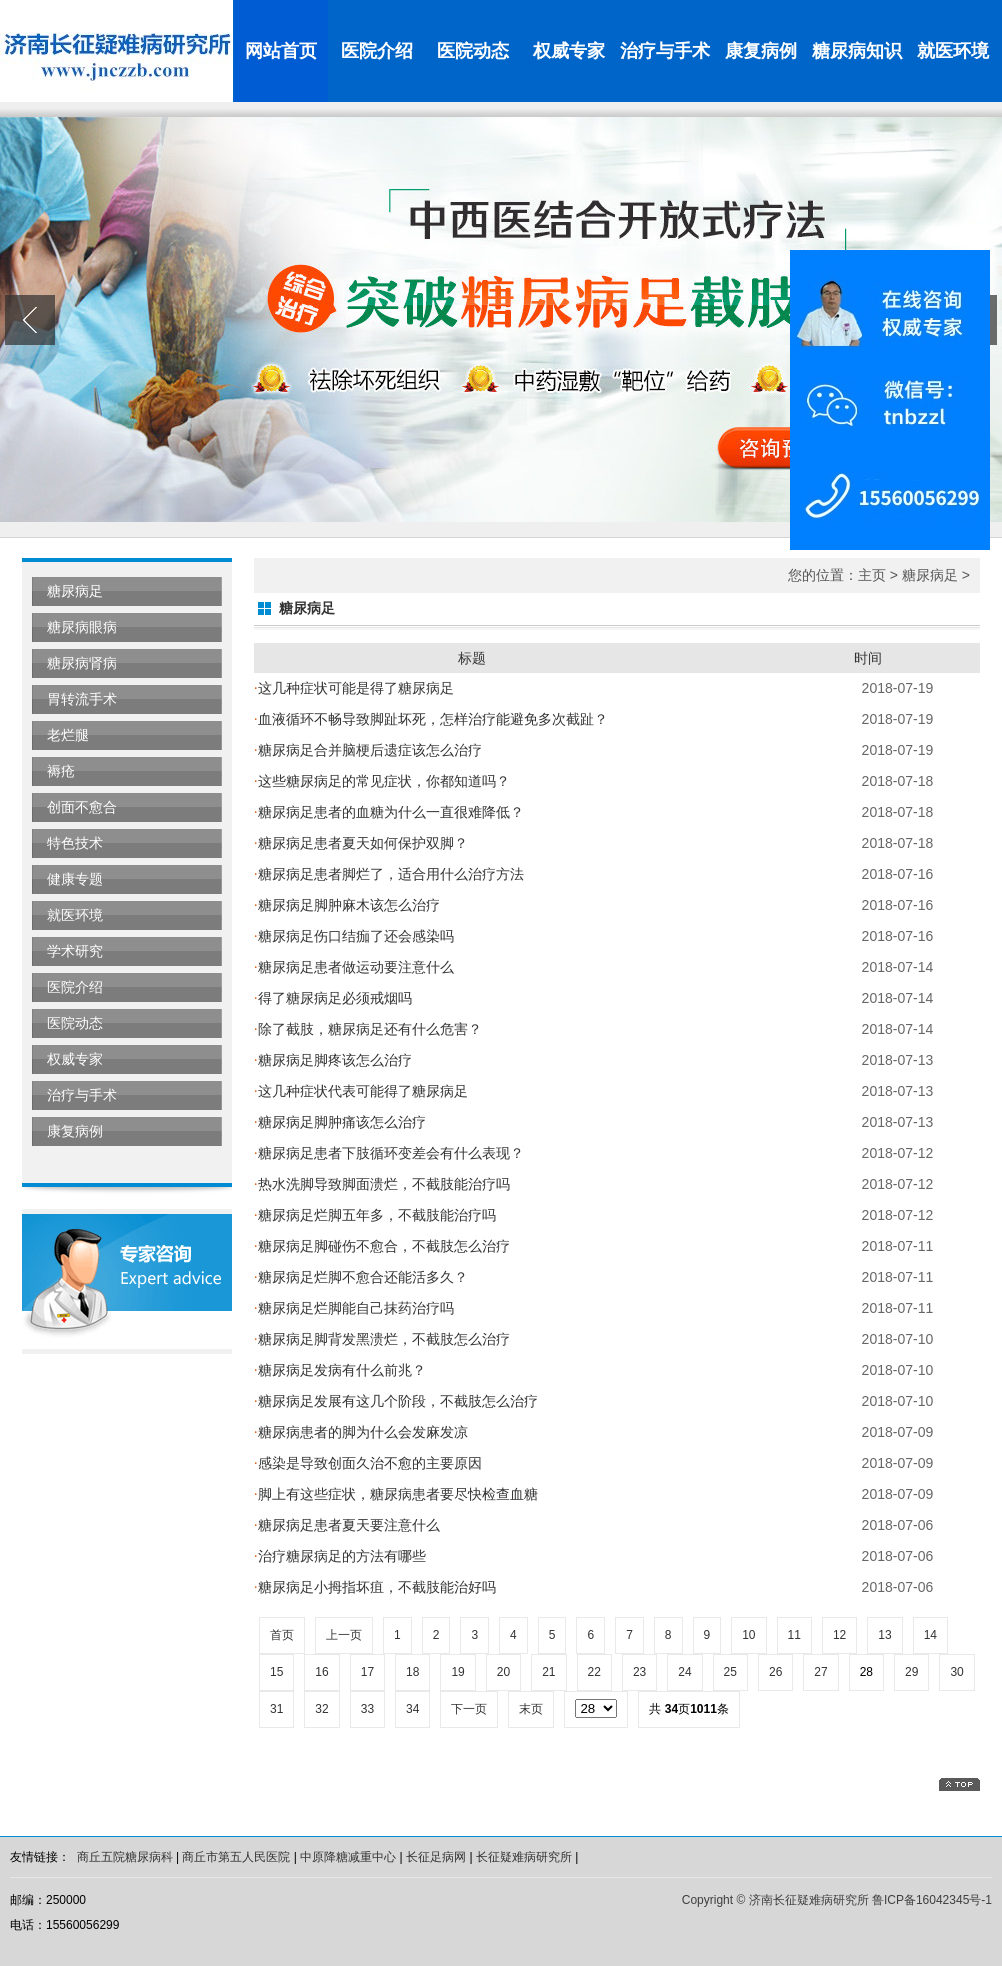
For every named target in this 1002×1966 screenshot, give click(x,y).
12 (839, 1635)
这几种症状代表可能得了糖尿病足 (361, 1091)
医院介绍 (377, 51)
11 (794, 1635)
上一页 (344, 1635)
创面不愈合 (82, 807)
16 (321, 1672)
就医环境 (953, 51)
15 (276, 1672)
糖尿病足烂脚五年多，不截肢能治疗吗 (375, 1215)
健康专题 (75, 879)
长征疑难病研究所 (524, 1857)
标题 (472, 658)
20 (503, 1672)
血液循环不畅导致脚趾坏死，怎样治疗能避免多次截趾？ (431, 719)
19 (457, 1672)
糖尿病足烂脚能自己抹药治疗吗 (354, 1308)
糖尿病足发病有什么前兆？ (340, 1370)
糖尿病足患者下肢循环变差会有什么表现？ (389, 1153)
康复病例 (761, 51)
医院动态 (473, 51)
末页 (531, 1709)
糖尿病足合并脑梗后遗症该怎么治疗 (368, 750)
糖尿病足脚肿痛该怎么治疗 (340, 1122)
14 (930, 1635)
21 (548, 1672)
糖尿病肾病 (82, 663)
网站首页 (281, 51)
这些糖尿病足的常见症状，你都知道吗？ (382, 781)
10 (748, 1635)
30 (956, 1672)
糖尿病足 (75, 591)
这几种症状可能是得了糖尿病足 (354, 688)
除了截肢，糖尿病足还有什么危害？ (368, 1029)
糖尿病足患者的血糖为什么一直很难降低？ (389, 812)
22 (594, 1672)
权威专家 (569, 51)
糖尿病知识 (857, 51)
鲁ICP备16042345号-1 (932, 1900)
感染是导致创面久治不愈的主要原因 (368, 1463)
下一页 (469, 1709)
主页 (872, 575)
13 (884, 1635)
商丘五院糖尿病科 (125, 1857)
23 (639, 1672)
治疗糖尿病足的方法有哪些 (340, 1556)
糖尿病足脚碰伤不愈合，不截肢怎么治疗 (382, 1246)
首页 (282, 1635)
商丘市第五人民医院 (236, 1857)
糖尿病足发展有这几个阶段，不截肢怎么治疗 (396, 1401)
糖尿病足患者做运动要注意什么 (354, 967)
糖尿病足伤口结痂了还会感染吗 (354, 936)
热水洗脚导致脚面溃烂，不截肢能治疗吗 (382, 1184)
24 (684, 1672)
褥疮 (61, 771)
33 (367, 1709)
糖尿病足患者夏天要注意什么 (347, 1525)
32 (321, 1709)
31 (276, 1709)
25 (730, 1672)
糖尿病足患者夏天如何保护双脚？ (361, 843)
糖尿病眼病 (82, 627)
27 (820, 1672)
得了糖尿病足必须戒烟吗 (333, 998)
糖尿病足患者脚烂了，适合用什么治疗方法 (389, 874)
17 (367, 1672)
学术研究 (75, 951)
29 (911, 1672)
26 (775, 1672)
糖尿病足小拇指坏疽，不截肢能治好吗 (375, 1587)
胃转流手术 (82, 699)
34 (412, 1709)
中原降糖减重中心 (348, 1857)
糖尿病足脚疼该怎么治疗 (333, 1060)
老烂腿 (68, 735)
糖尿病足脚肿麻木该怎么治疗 (347, 905)
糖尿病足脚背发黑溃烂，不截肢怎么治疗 (382, 1339)
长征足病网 (436, 1857)
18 (412, 1672)
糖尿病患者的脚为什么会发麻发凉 (361, 1432)
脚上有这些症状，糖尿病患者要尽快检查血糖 (396, 1494)
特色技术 (75, 843)
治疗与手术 (665, 51)
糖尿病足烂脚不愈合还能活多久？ (361, 1277)
